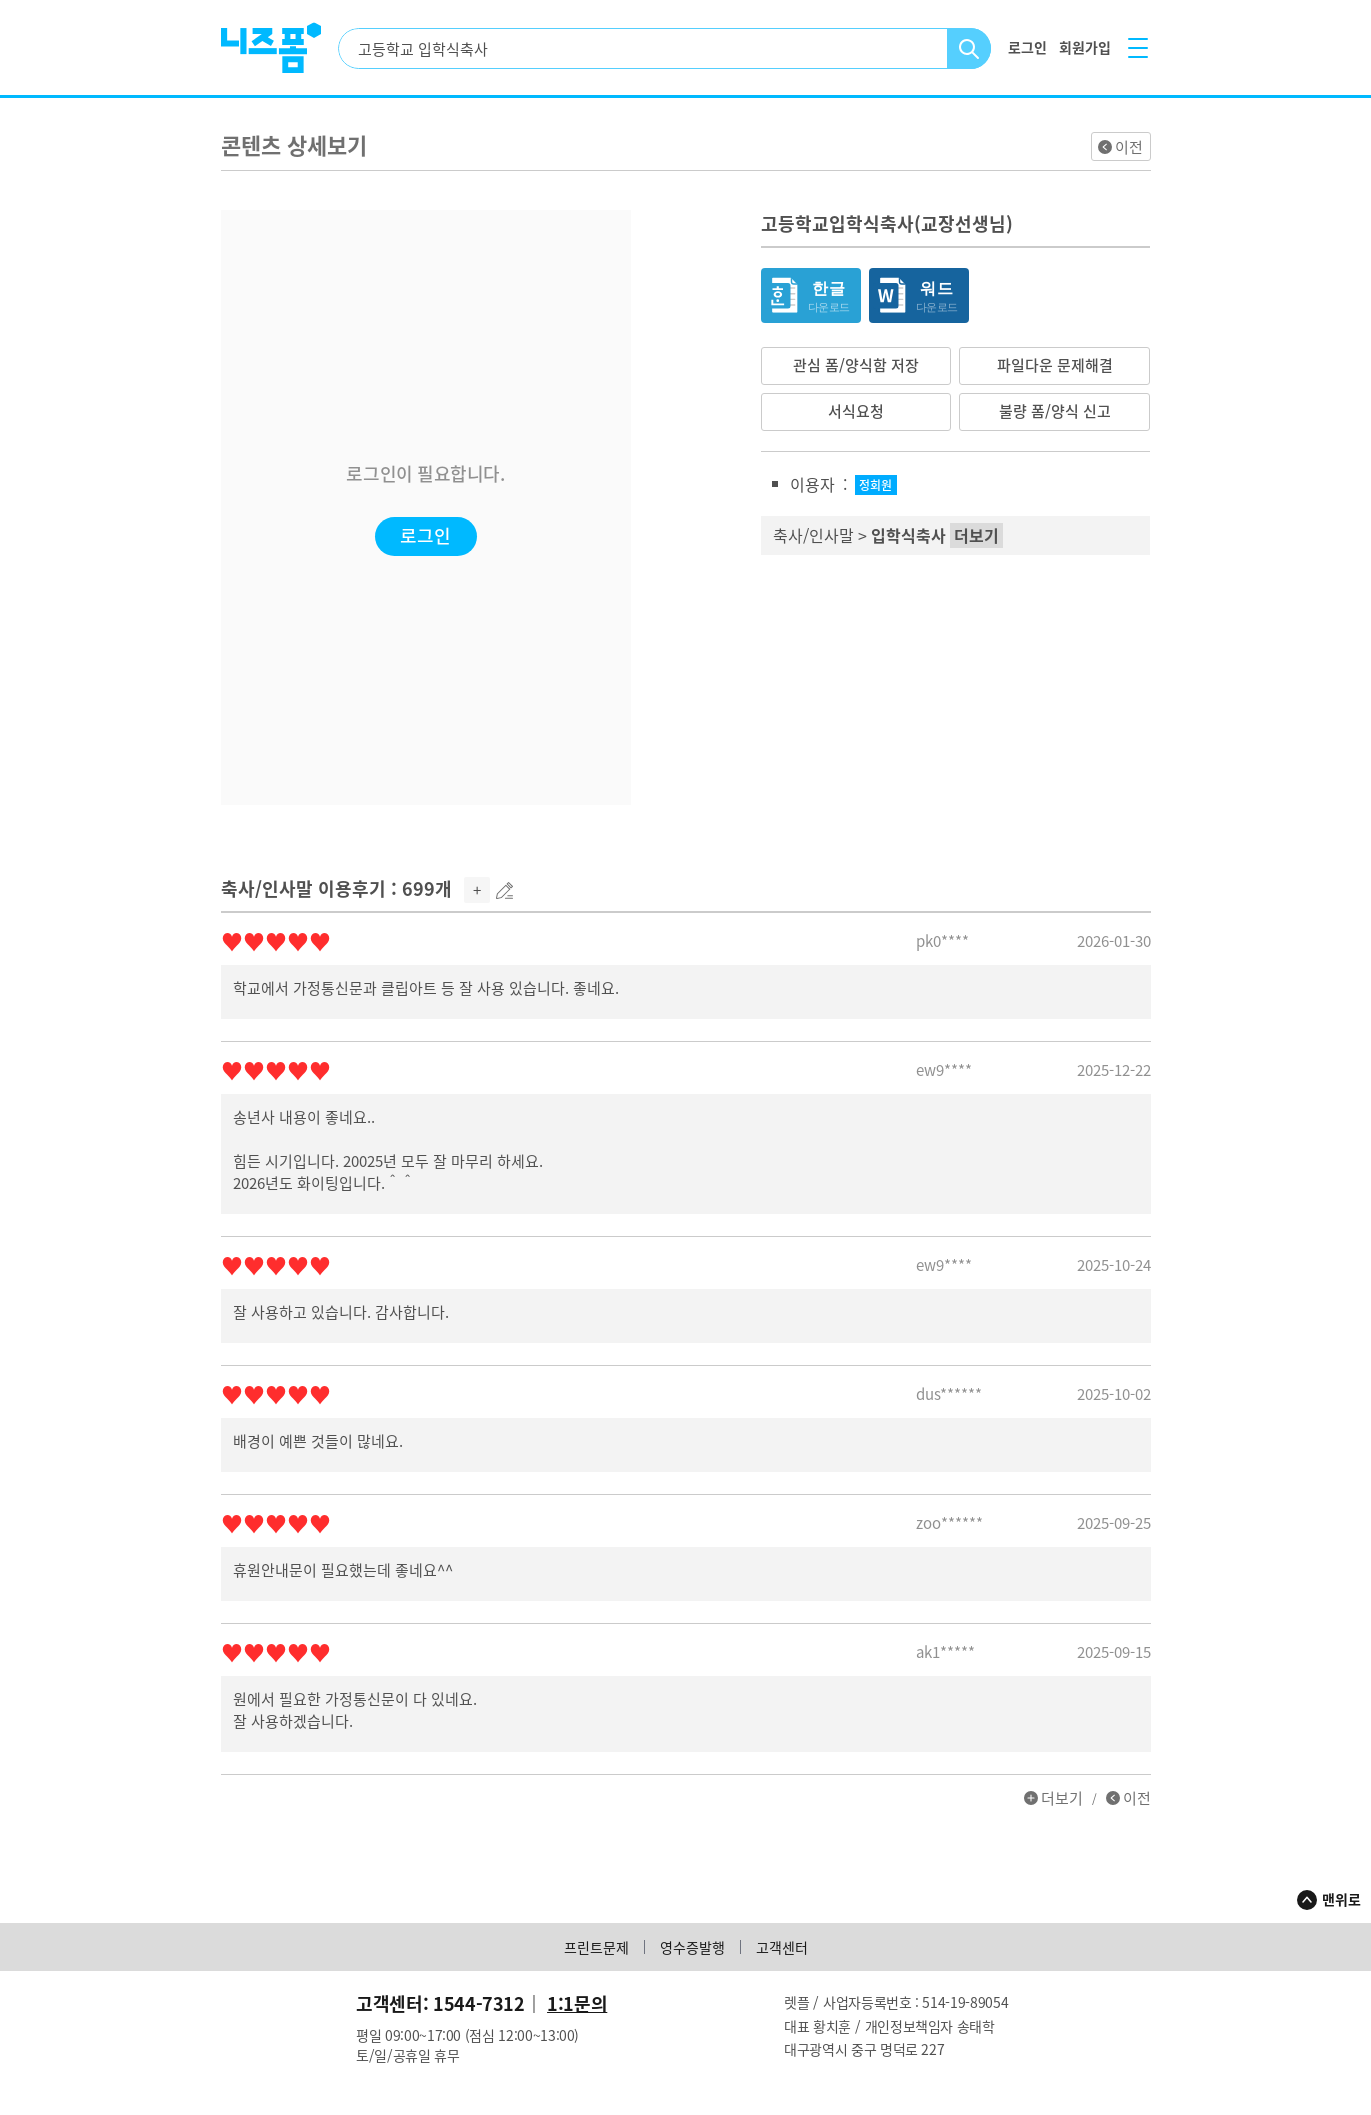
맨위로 (1341, 1899)
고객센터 (782, 1947)
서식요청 (856, 411)
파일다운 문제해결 (1055, 365)
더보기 (1062, 1798)
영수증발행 (692, 1947)
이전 (1129, 147)
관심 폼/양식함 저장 (856, 365)
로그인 (425, 535)
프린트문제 (596, 1947)
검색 (969, 48)
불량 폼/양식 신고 (1055, 411)
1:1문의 (577, 2003)
